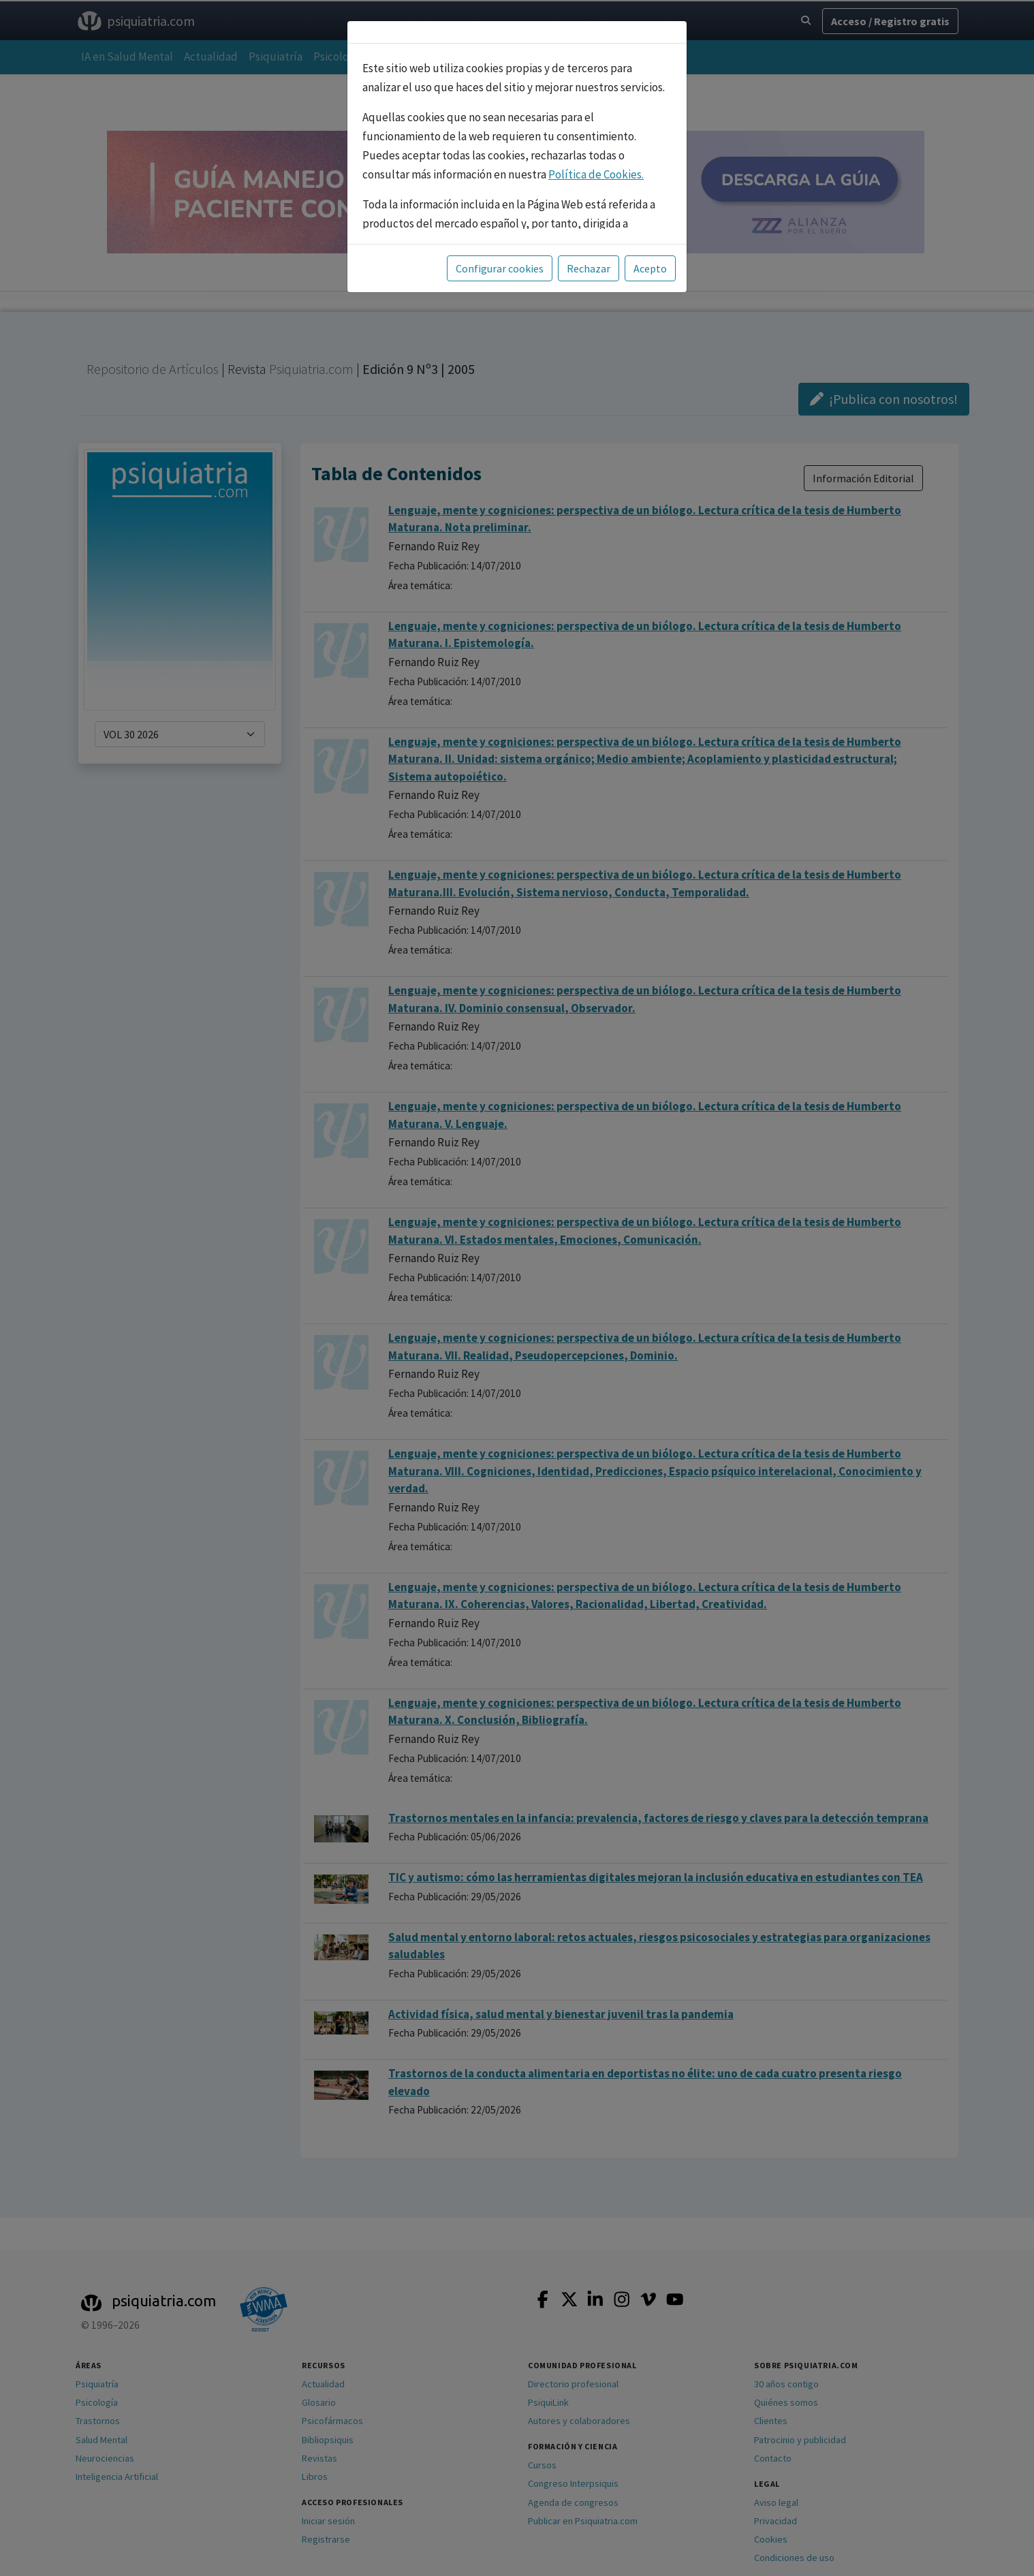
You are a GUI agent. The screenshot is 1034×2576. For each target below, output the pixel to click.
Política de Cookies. (596, 174)
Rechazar (588, 268)
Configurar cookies (500, 268)
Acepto (650, 268)
